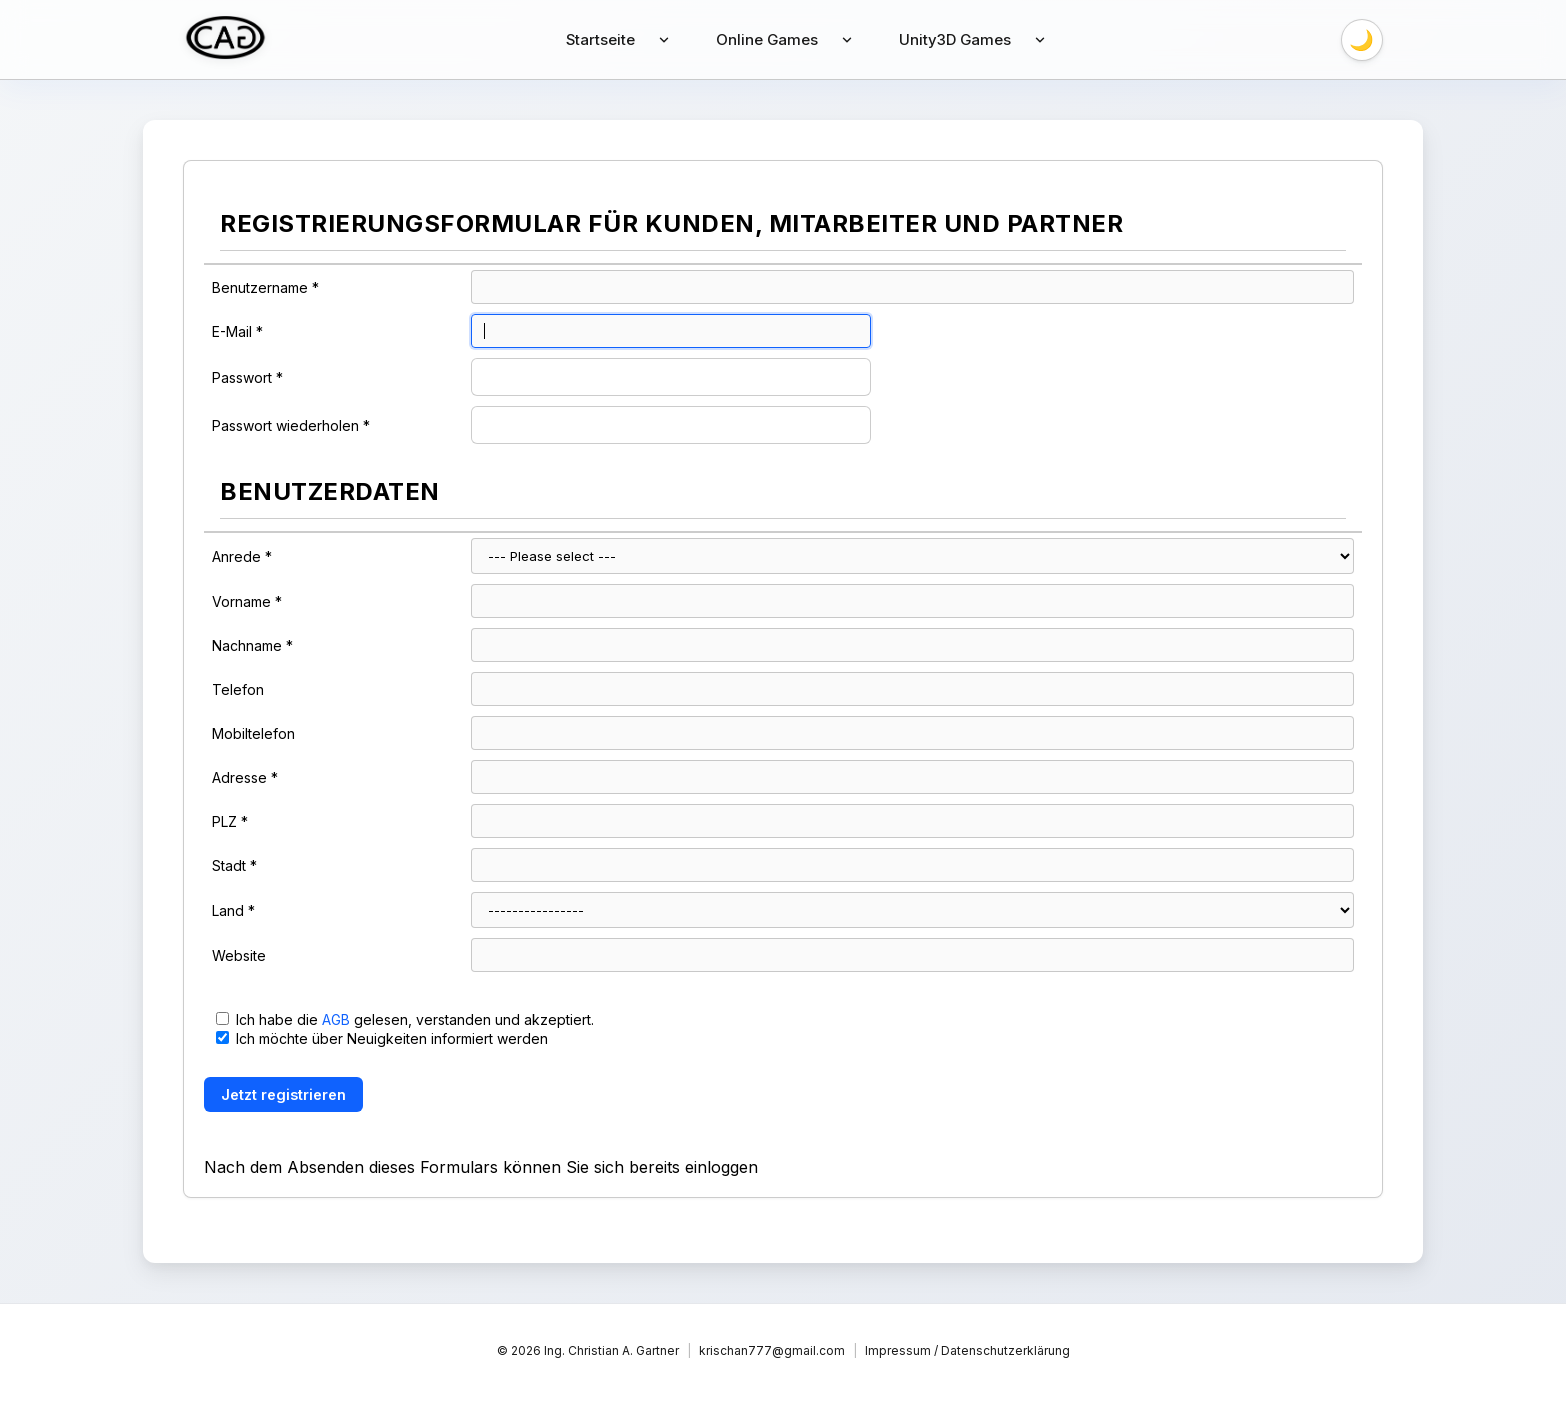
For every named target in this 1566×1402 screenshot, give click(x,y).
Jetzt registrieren (283, 1094)
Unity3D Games (956, 39)
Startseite (600, 39)
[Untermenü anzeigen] (664, 40)
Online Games (767, 39)
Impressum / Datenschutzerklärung (967, 1350)
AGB (336, 1019)
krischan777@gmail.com (772, 1350)
